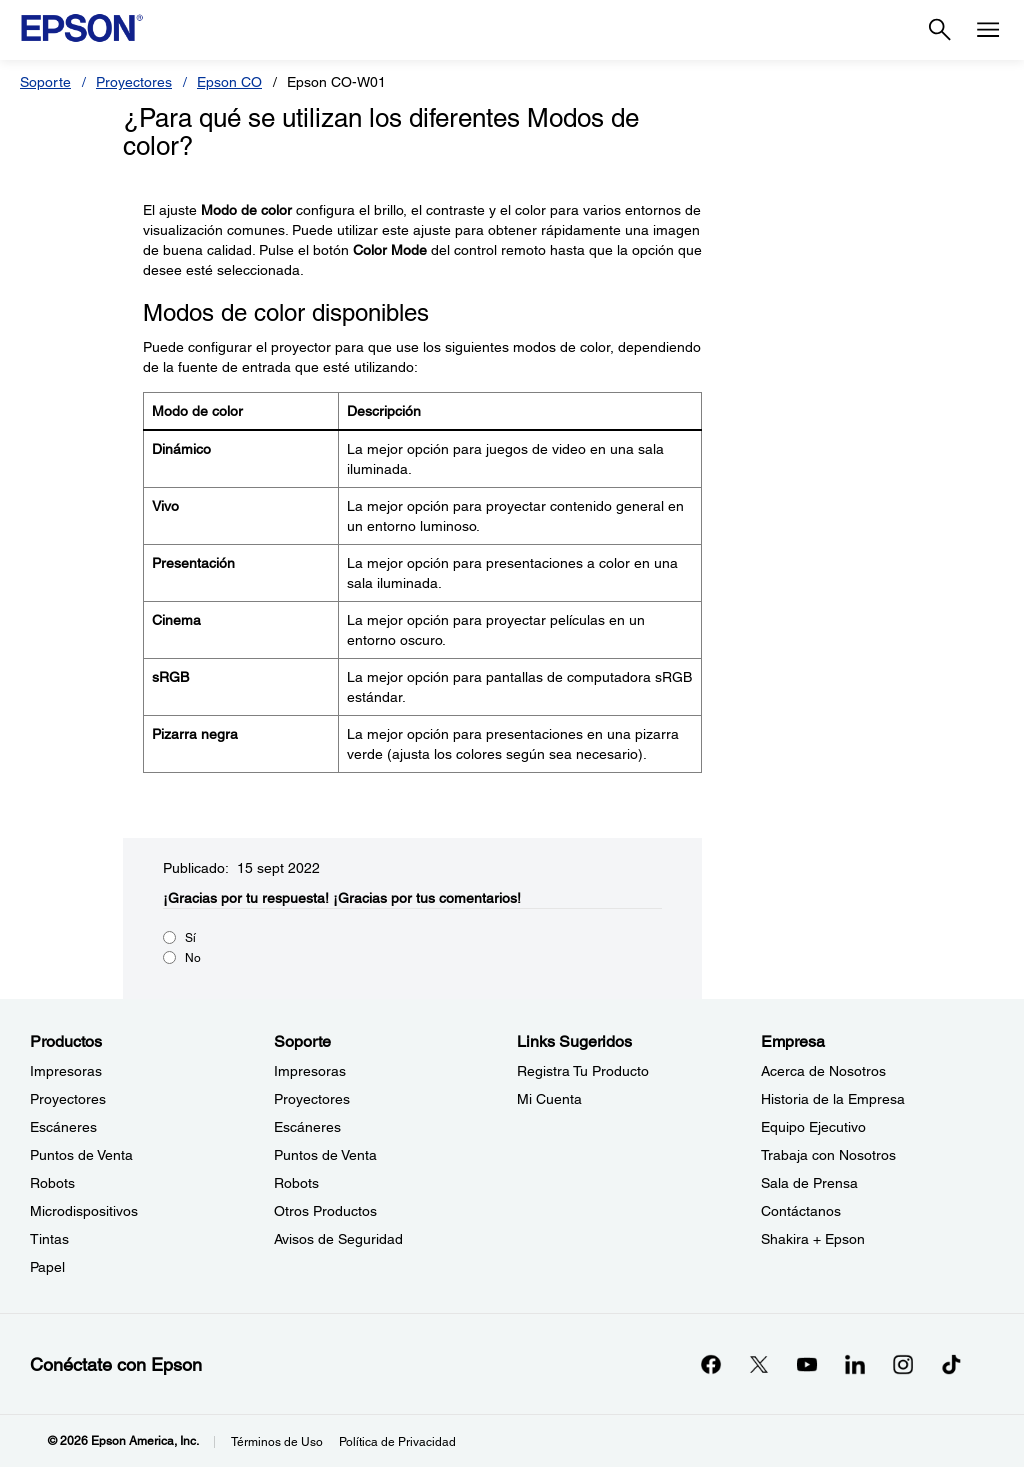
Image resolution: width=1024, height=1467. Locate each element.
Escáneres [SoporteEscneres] (307, 1127)
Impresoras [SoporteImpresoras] (310, 1071)
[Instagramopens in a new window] (903, 1364)
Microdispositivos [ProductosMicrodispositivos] (84, 1211)
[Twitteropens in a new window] (759, 1364)
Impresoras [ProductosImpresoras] (66, 1071)
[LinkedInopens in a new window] (855, 1364)
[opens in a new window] (951, 1364)
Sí (190, 938)
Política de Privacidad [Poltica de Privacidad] (397, 1442)
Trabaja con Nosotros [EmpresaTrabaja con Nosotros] (828, 1155)
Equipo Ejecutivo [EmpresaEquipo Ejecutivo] (813, 1127)
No (193, 958)
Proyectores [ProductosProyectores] (68, 1099)
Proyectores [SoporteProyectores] (312, 1099)
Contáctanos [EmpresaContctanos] (801, 1211)
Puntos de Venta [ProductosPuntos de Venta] (81, 1155)
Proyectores (134, 82)
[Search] (940, 30)
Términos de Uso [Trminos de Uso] (277, 1442)
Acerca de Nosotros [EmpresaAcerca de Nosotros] (823, 1071)
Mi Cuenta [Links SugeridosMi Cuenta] (549, 1099)
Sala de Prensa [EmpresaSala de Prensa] (809, 1183)
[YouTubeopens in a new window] (807, 1364)
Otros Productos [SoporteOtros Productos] (325, 1211)
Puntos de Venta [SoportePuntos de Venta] (325, 1155)
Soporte (45, 82)
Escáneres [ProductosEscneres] (63, 1127)
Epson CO (229, 82)
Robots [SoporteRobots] (296, 1183)
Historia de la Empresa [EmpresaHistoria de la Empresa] (833, 1099)
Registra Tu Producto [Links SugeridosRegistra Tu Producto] (583, 1071)
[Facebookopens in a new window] (711, 1364)
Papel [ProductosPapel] (47, 1267)
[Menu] (988, 30)
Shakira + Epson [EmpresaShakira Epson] (813, 1239)
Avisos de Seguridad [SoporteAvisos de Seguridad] (338, 1239)
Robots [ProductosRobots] (52, 1183)
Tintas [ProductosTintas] (49, 1239)
